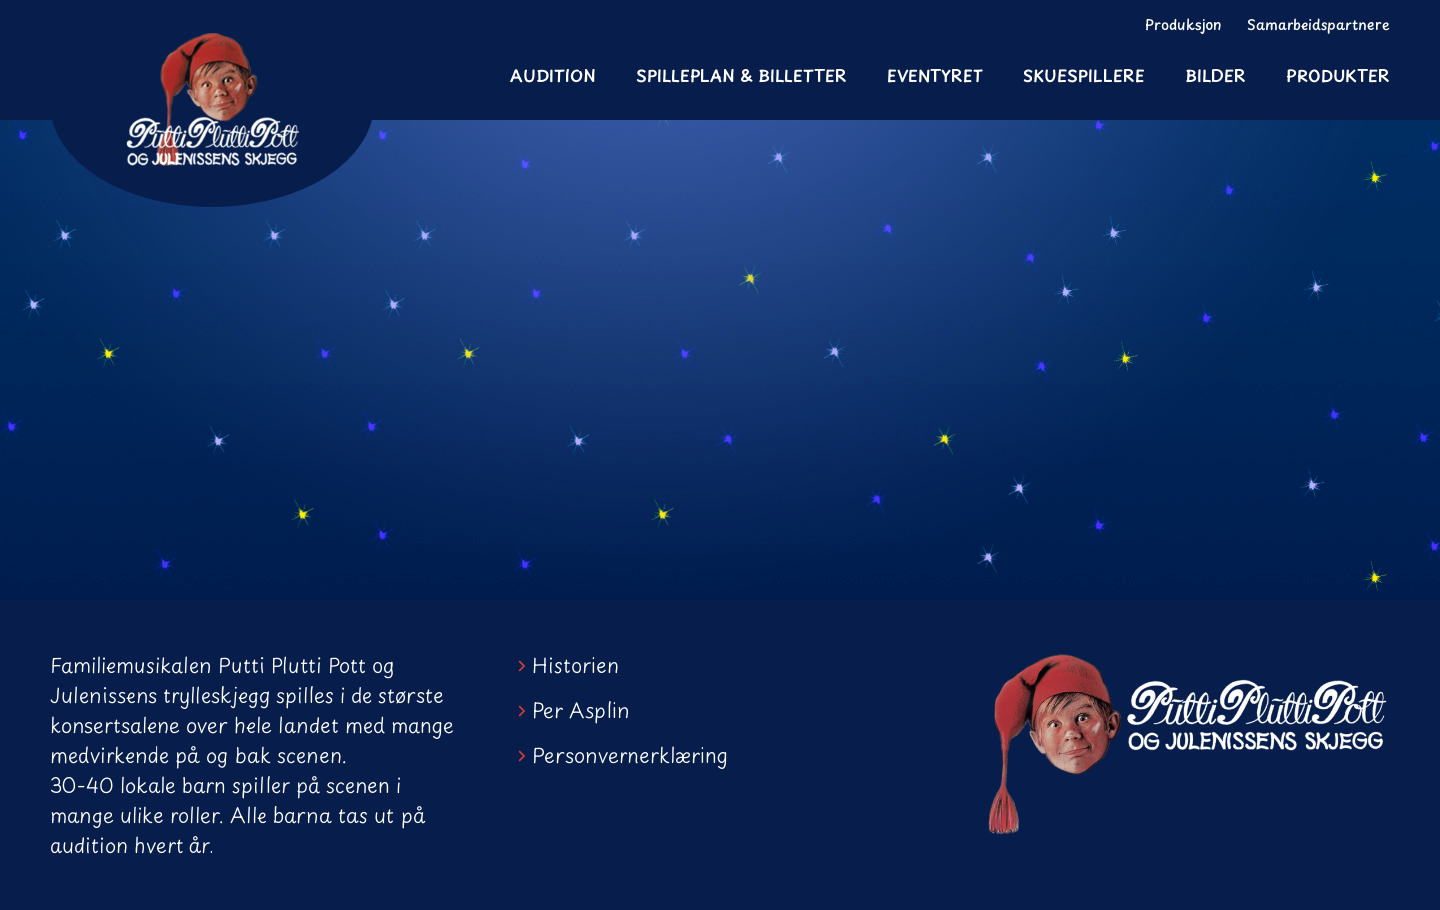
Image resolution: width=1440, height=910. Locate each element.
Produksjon (1183, 24)
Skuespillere (1084, 75)
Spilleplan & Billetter (741, 75)
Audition (553, 75)
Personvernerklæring (630, 755)
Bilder (1215, 75)
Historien (575, 665)
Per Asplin (581, 710)
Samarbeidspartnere (1318, 24)
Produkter (1338, 75)
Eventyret (935, 75)
